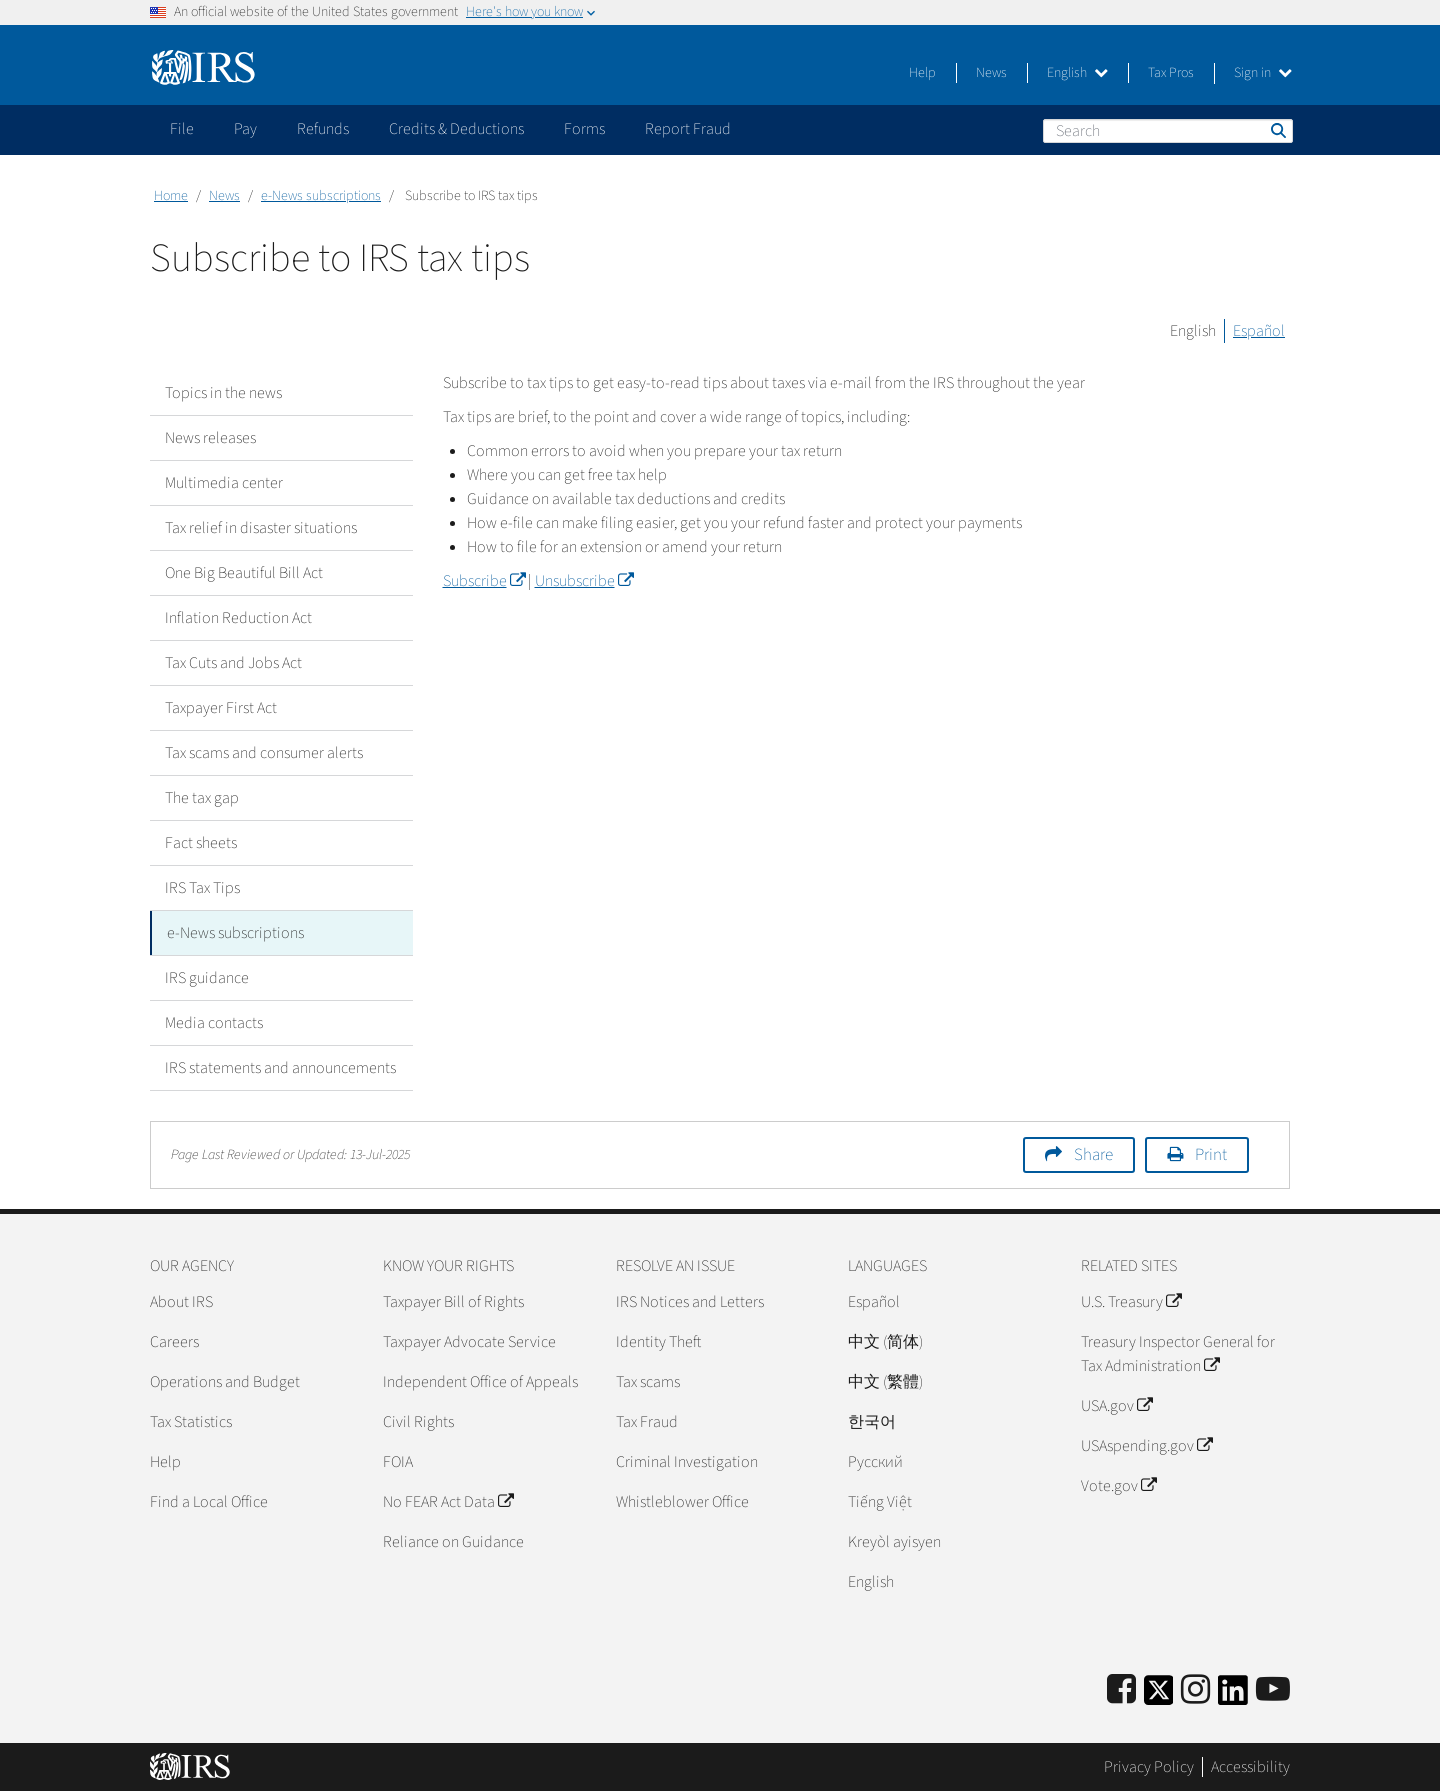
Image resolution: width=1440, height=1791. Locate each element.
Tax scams (648, 1382)
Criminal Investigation (687, 1462)
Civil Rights (418, 1422)
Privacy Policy (1149, 1766)
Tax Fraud (647, 1422)
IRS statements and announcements (280, 1068)
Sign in (1263, 73)
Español (1259, 331)
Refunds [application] (323, 129)
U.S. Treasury (1131, 1302)
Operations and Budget (225, 1382)
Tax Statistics (191, 1422)
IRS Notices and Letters (690, 1302)
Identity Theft (658, 1342)
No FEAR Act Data (448, 1502)
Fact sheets (201, 843)
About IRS (181, 1302)
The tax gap (202, 798)
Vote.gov (1118, 1486)
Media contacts (214, 1023)
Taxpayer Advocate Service (469, 1342)
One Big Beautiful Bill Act (244, 573)
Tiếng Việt (880, 1502)
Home (171, 196)
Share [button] (1093, 1155)
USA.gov (1116, 1406)
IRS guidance (207, 978)
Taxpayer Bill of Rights (453, 1302)
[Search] (1168, 131)
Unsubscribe (584, 581)
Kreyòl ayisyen (894, 1542)
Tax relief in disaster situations (261, 528)
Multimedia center (224, 483)
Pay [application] (245, 129)
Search (1277, 130)
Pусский (875, 1462)
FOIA (398, 1462)
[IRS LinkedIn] (1233, 1696)
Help (922, 73)
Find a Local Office (209, 1502)
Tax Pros (1171, 73)
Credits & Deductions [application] (456, 129)
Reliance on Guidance (453, 1542)
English (1077, 73)
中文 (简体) (885, 1342)
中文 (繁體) (885, 1382)
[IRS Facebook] (1121, 1690)
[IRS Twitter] (1159, 1696)
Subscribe (484, 581)
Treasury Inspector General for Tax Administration (1178, 1354)
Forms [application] (584, 129)
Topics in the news (223, 393)
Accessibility (1250, 1766)
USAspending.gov (1146, 1446)
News (991, 73)
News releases (210, 438)
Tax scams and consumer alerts (264, 753)
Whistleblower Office (682, 1502)
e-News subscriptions (321, 196)
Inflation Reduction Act (238, 618)
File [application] (182, 129)
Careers (174, 1342)
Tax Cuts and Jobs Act (233, 663)
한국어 (872, 1422)
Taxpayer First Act (221, 708)
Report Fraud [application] (688, 129)
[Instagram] (1195, 1690)
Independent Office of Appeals (480, 1382)
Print (1211, 1155)
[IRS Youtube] (1273, 1690)
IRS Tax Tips (202, 888)
